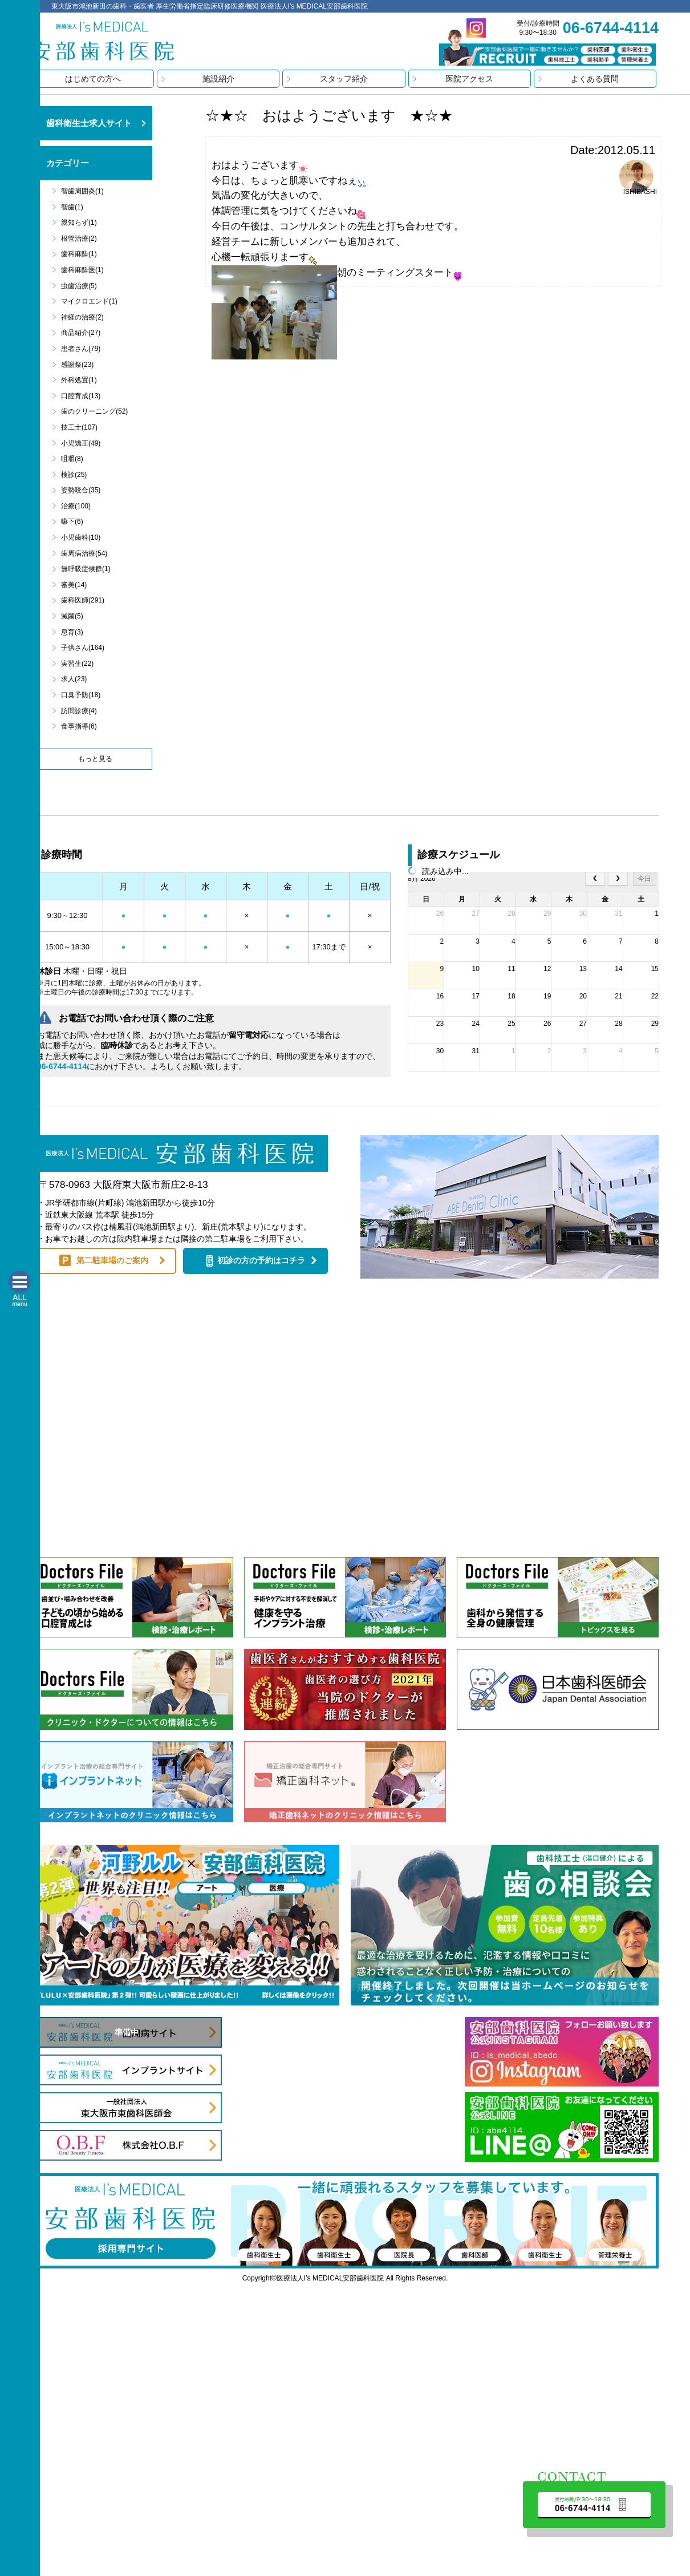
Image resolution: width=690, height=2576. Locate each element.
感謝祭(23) (77, 365)
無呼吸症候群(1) (86, 569)
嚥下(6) (72, 521)
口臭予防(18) (80, 695)
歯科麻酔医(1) (82, 270)
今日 (644, 879)
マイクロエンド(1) (89, 301)
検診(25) (74, 475)
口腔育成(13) (80, 396)
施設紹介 (218, 78)
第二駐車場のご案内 (112, 1259)
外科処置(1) (79, 380)
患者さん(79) (80, 349)
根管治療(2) (79, 238)
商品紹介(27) (80, 333)
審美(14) (74, 585)
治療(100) (76, 506)
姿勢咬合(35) (80, 490)
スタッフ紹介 (344, 78)
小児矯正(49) (80, 443)
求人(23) (74, 679)
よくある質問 (595, 78)
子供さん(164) (82, 648)
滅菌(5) (72, 616)
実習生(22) (77, 664)
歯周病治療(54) (84, 553)
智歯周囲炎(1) (82, 191)
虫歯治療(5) (79, 286)
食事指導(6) (79, 726)
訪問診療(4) (79, 711)
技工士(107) (79, 427)
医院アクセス (469, 78)
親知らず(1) (79, 223)
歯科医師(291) (82, 600)
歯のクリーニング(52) (94, 411)
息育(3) (72, 632)
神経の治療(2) (82, 317)
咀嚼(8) (72, 459)
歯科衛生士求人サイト (89, 123)
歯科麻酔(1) (79, 254)
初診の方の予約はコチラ (261, 1259)
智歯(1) (72, 207)
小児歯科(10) (80, 537)
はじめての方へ (93, 78)
